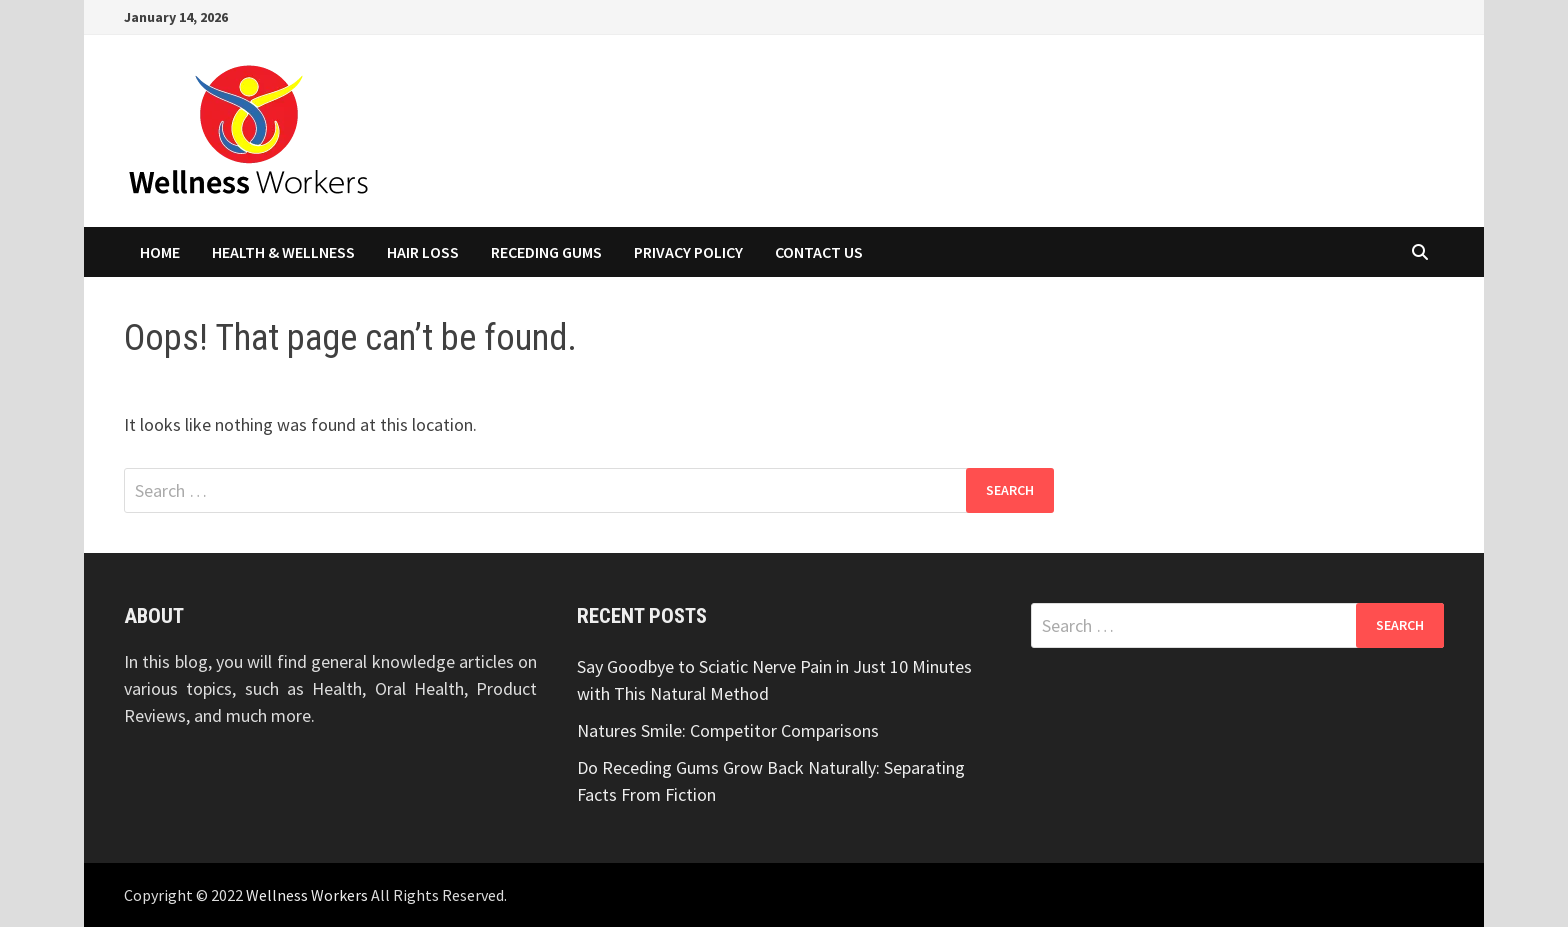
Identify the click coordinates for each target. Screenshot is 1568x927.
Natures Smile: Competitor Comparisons (728, 730)
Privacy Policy (688, 252)
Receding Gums (546, 252)
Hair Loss (423, 252)
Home (160, 252)
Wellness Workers (307, 895)
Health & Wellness (283, 252)
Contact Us (819, 252)
